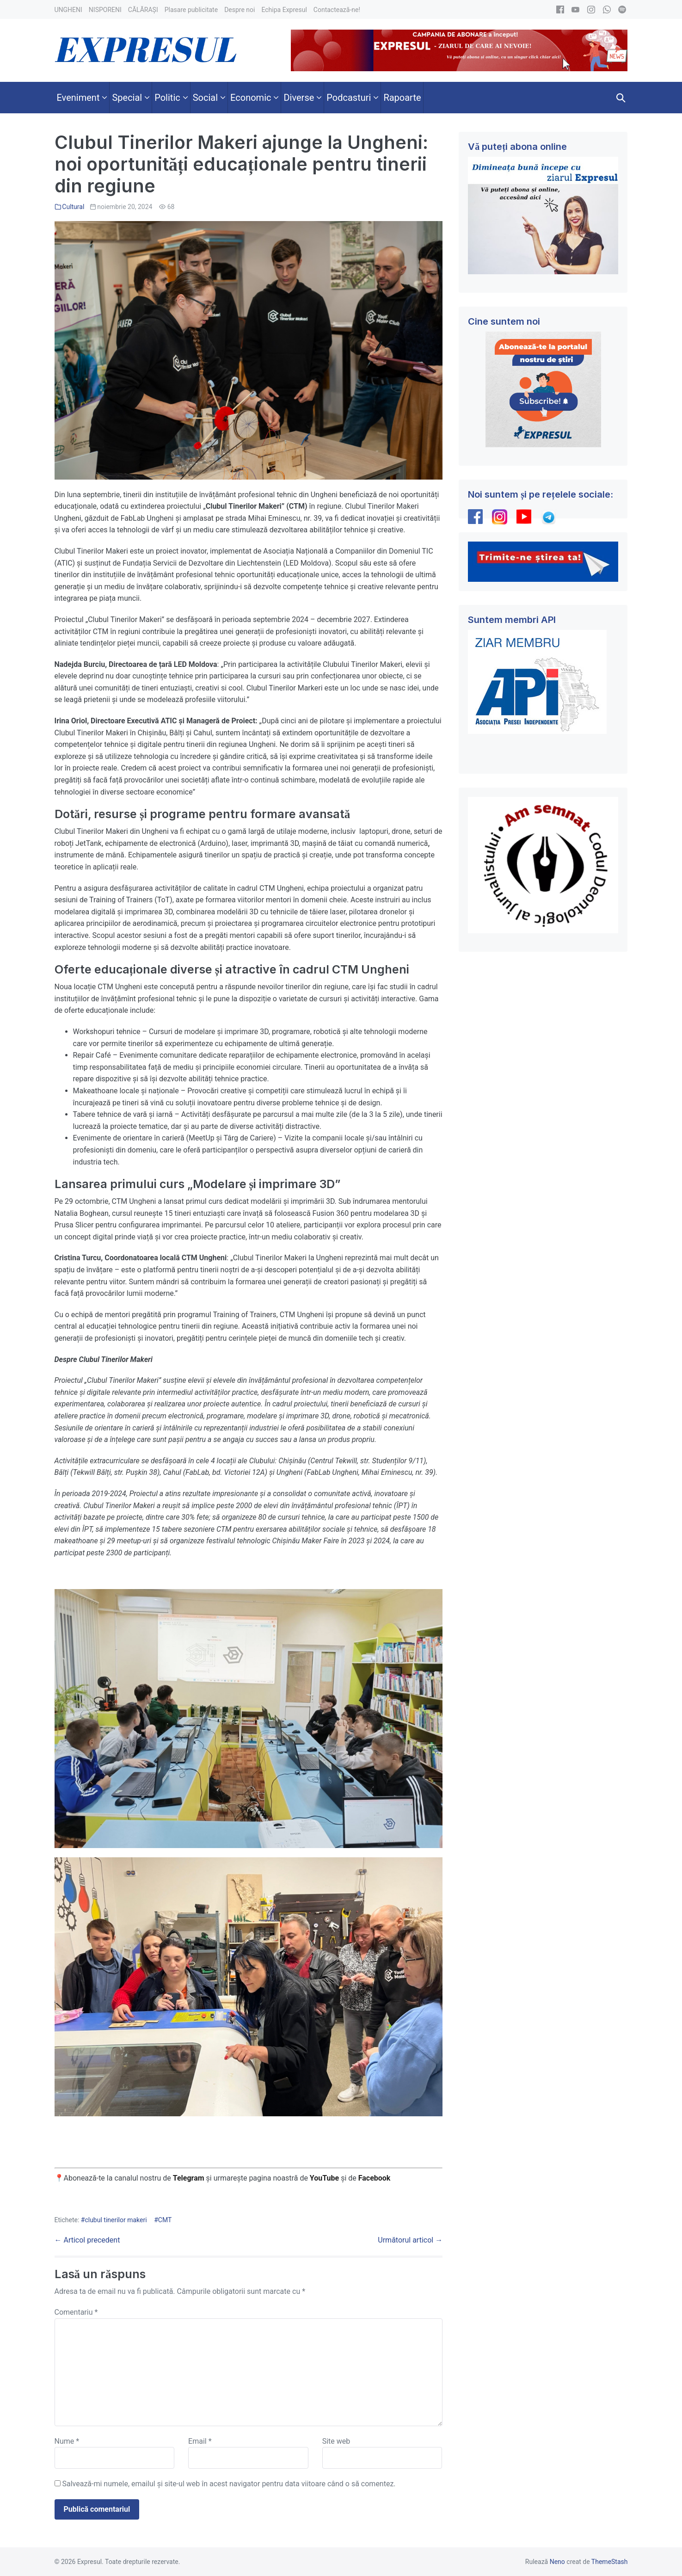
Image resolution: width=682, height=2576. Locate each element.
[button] (621, 97)
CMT (165, 2220)
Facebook (375, 2178)
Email (199, 2441)
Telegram (188, 2178)
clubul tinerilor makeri (116, 2220)
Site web (336, 2441)
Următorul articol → (410, 2240)
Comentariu (76, 2312)
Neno (557, 2561)
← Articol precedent (87, 2240)
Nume (67, 2441)
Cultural (73, 206)
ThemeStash (609, 2561)
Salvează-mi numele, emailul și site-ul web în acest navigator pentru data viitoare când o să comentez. (228, 2483)
